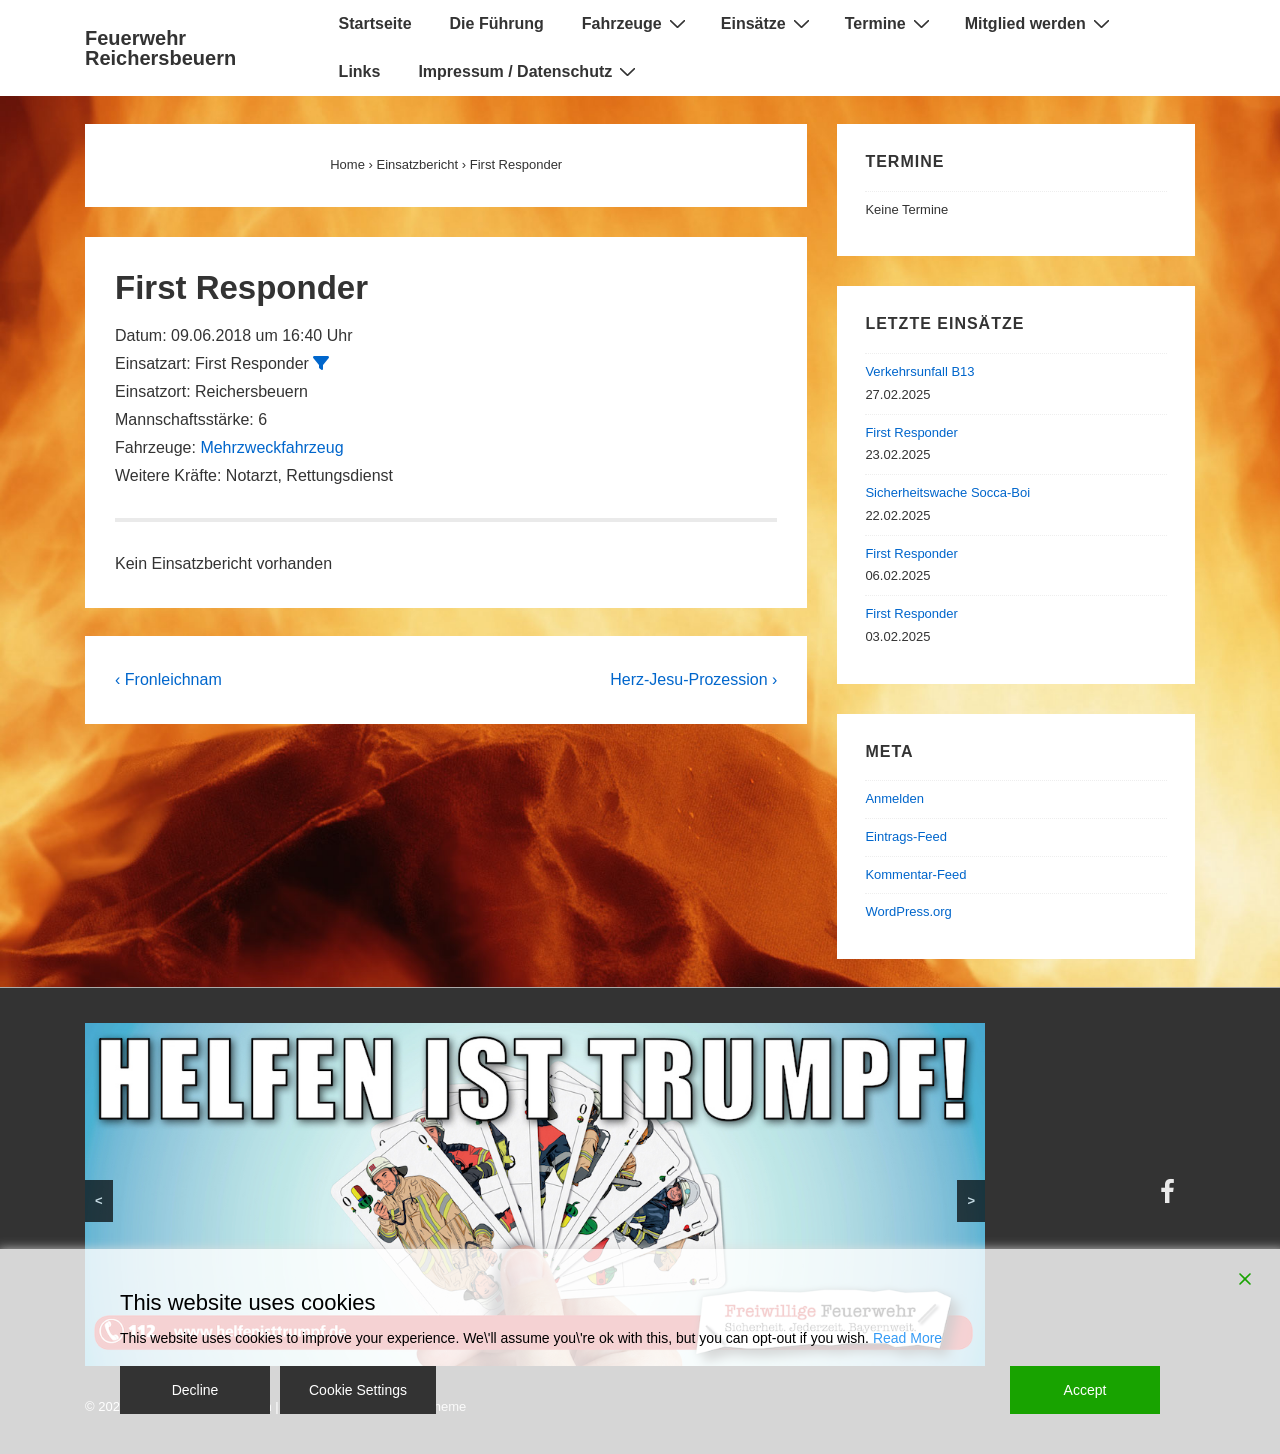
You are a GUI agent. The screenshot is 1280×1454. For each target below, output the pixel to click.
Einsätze (768, 23)
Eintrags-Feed (906, 836)
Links (360, 71)
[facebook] (1170, 1198)
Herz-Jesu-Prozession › (693, 679)
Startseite (375, 23)
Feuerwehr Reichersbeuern (160, 48)
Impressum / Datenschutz (529, 71)
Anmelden (894, 798)
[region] (535, 1194)
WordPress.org (908, 911)
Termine (890, 23)
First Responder (911, 432)
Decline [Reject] (195, 1390)
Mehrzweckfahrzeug (271, 447)
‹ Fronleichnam (168, 679)
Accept (1085, 1390)
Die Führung (497, 23)
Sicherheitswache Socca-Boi (947, 492)
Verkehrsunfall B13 (919, 371)
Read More (907, 1338)
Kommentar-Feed (915, 874)
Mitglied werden (1040, 23)
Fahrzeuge (636, 23)
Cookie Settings (358, 1390)
